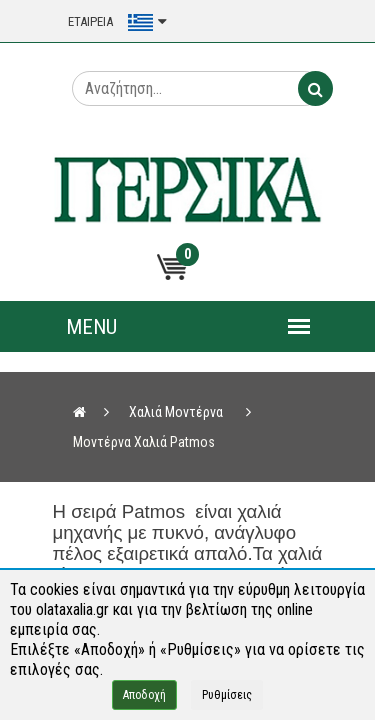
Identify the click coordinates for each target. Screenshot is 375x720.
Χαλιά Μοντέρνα (176, 412)
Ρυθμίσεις (227, 695)
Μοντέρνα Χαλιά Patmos (144, 442)
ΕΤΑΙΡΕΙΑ (90, 21)
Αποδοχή (144, 695)
